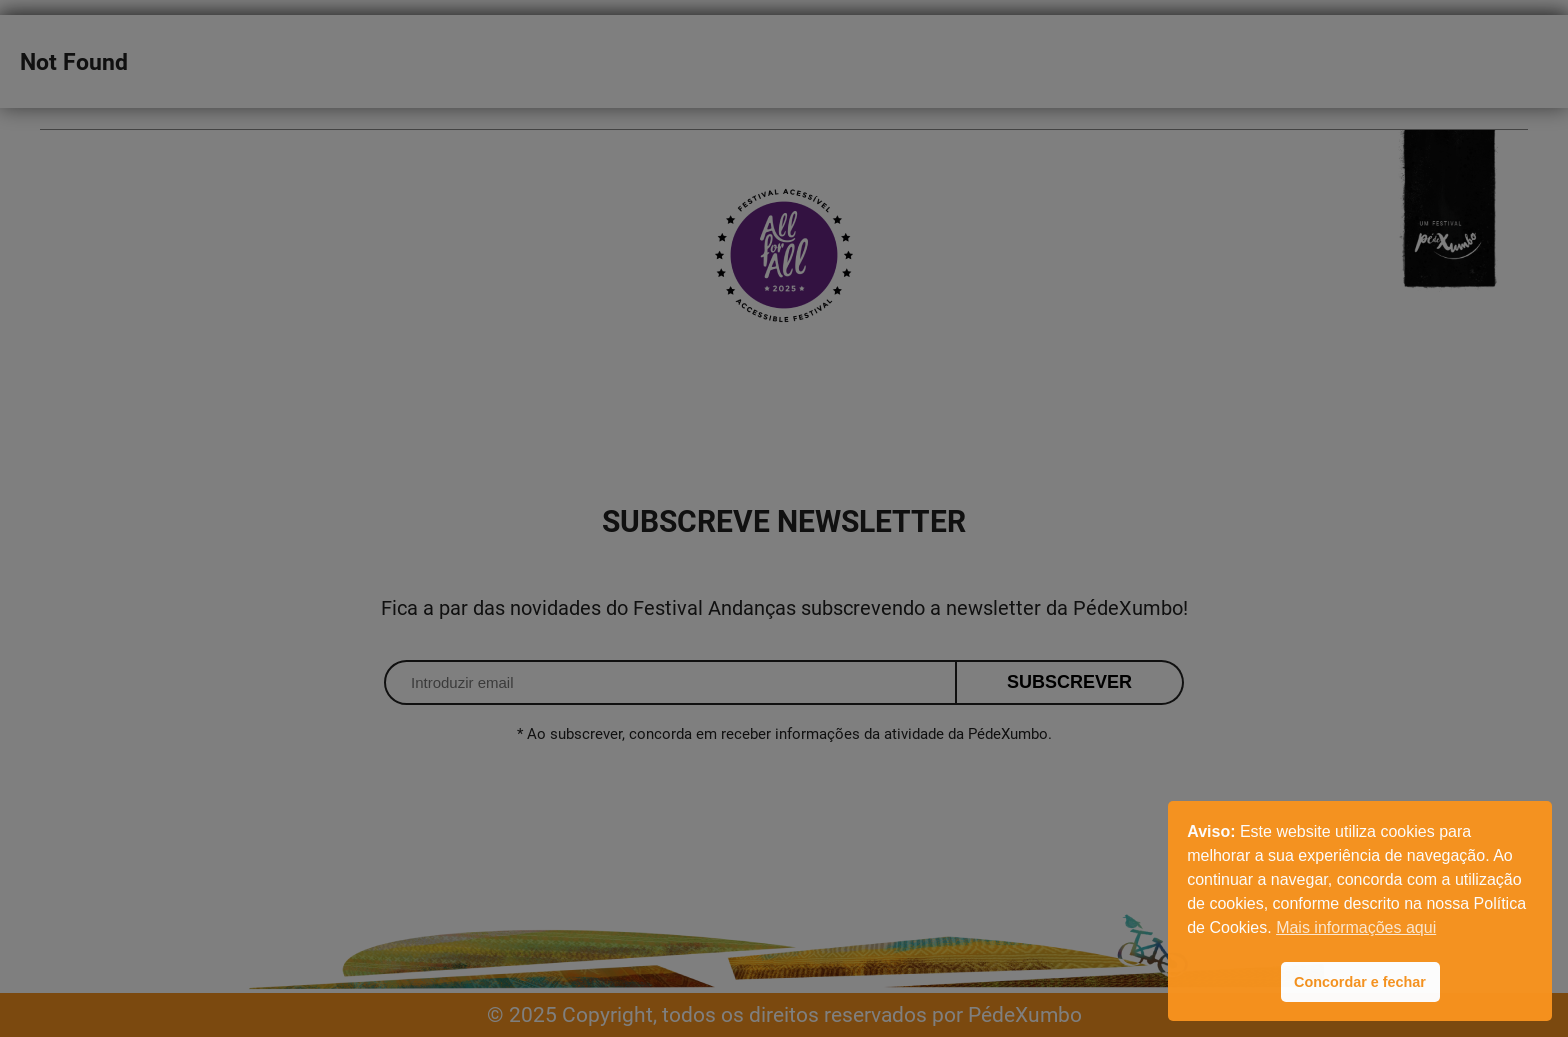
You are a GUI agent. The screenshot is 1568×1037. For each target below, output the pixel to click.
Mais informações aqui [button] (1356, 927)
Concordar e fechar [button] (1360, 982)
